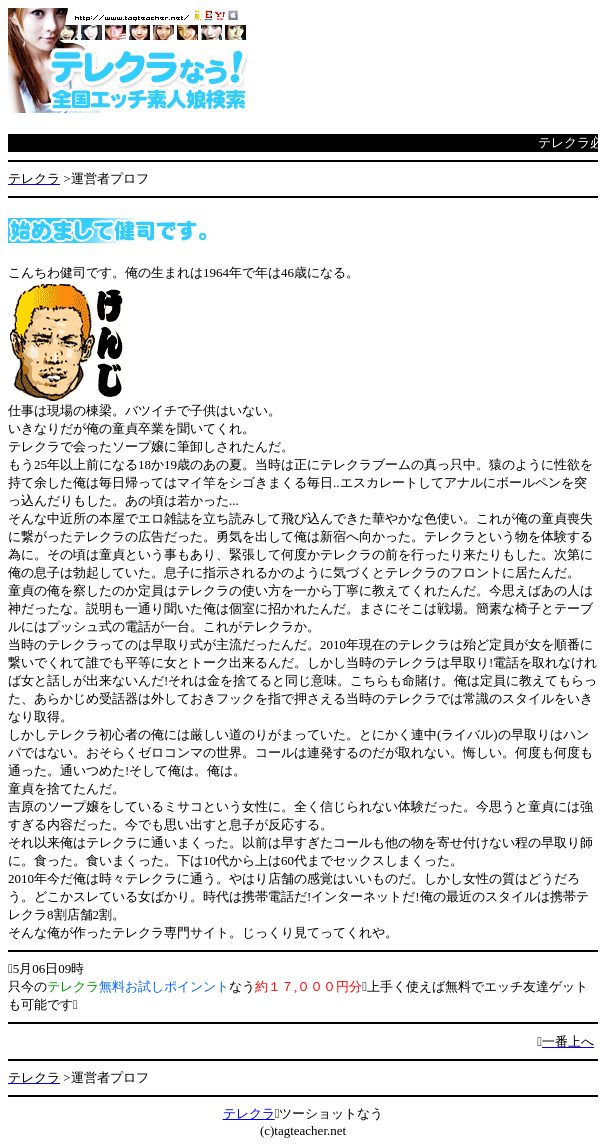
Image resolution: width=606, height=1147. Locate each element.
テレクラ (249, 1113)
